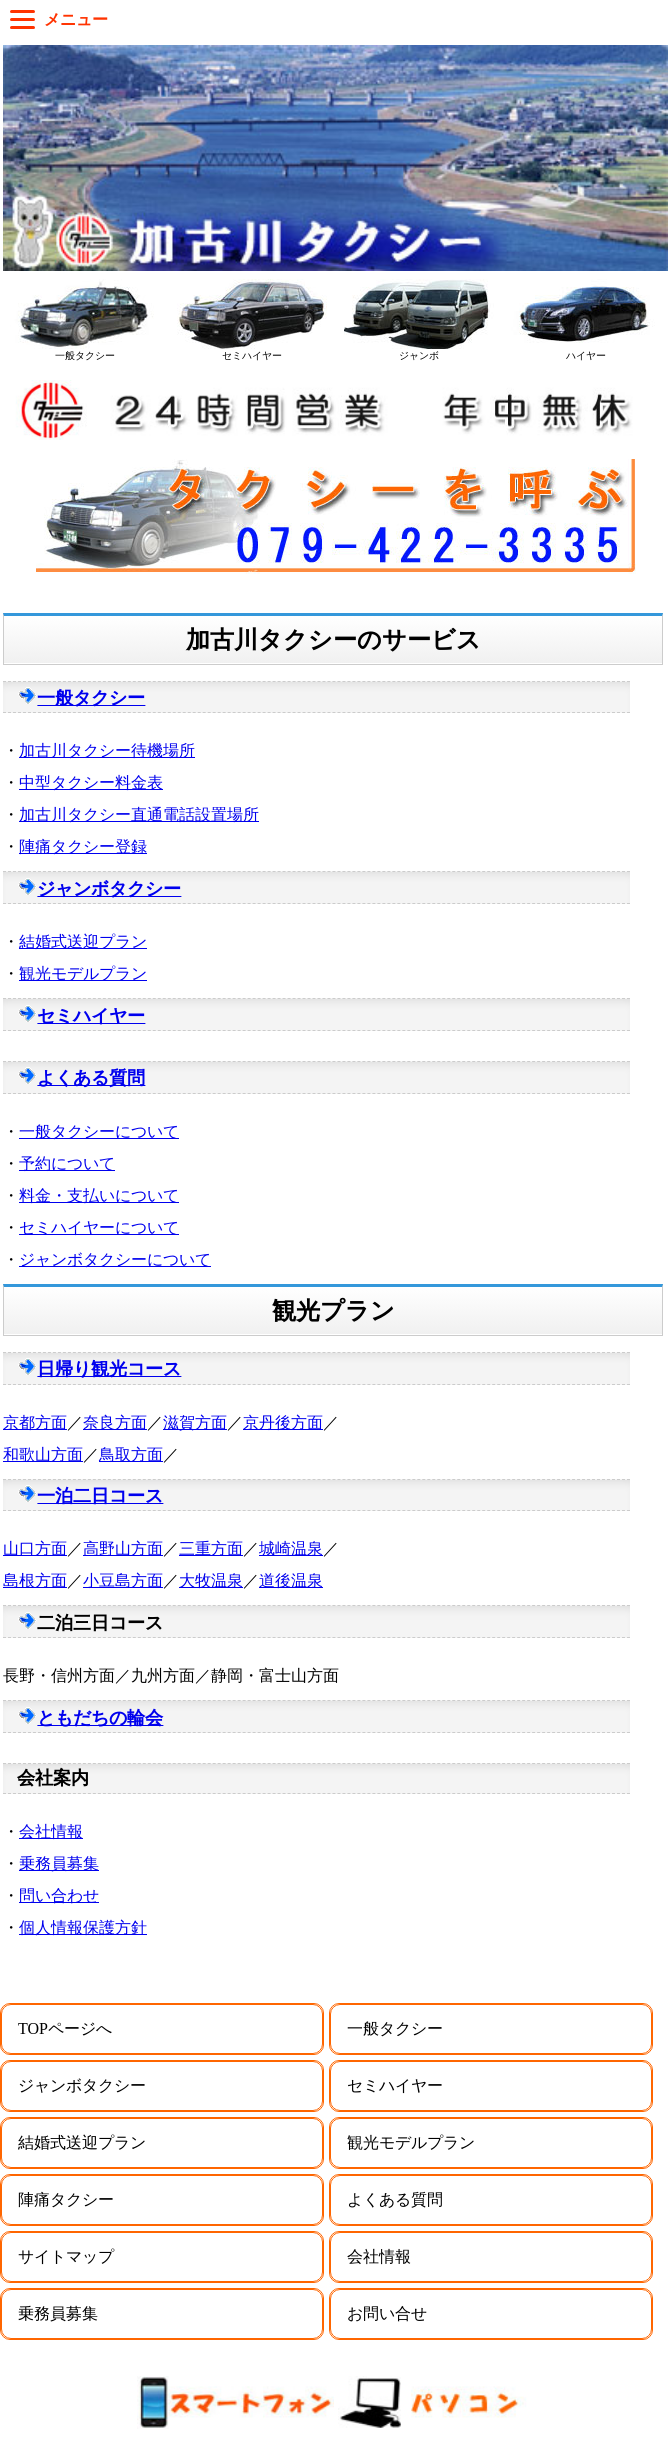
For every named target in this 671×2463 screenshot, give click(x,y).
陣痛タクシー (66, 2199)
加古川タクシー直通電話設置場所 (139, 814)
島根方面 (35, 1580)
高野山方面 (123, 1548)
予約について (67, 1163)
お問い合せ (387, 2313)
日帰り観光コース (109, 1369)
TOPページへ (65, 2028)
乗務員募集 (59, 1863)
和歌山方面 (43, 1454)
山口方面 (35, 1548)
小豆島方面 (123, 1580)
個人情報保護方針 (83, 1927)
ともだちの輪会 (100, 1718)
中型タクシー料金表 (91, 782)
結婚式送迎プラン (83, 941)
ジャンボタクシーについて (115, 1259)
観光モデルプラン (83, 973)
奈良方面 (115, 1422)
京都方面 (35, 1422)
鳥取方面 (131, 1454)
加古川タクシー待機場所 (107, 750)
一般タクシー (91, 698)
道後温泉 (291, 1580)
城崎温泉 (291, 1548)
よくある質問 (91, 1078)
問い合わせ (59, 1895)
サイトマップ (66, 2256)
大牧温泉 (211, 1580)
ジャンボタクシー (109, 889)
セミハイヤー (91, 1016)
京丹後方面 (283, 1422)
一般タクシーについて (99, 1131)
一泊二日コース (100, 1496)
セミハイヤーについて (99, 1227)
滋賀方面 (195, 1422)
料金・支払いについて (99, 1195)
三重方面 (211, 1548)
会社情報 (51, 1831)
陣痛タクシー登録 (83, 846)
